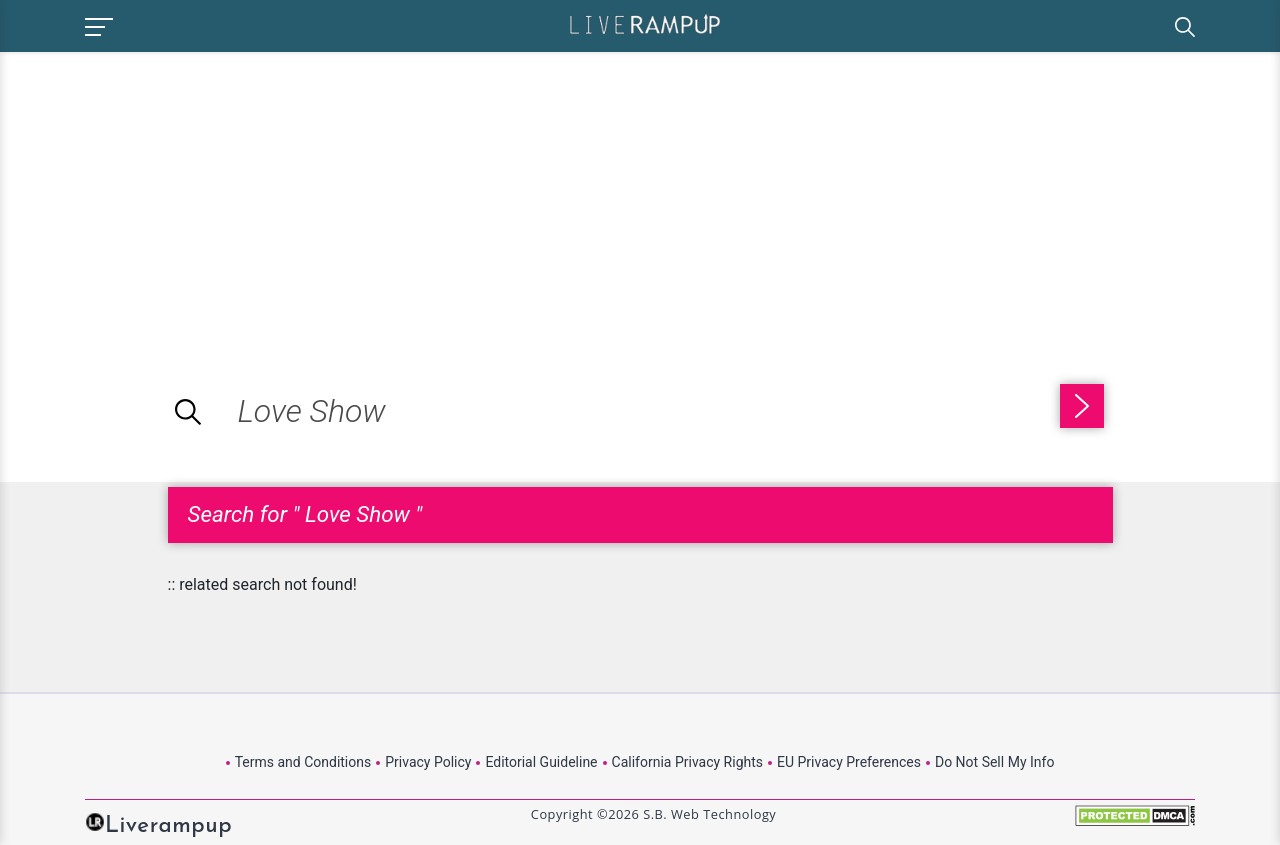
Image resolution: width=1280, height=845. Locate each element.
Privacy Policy (428, 762)
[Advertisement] (168, 192)
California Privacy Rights (687, 762)
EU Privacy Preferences (849, 762)
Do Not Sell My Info (994, 762)
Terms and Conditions (303, 762)
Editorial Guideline (541, 762)
